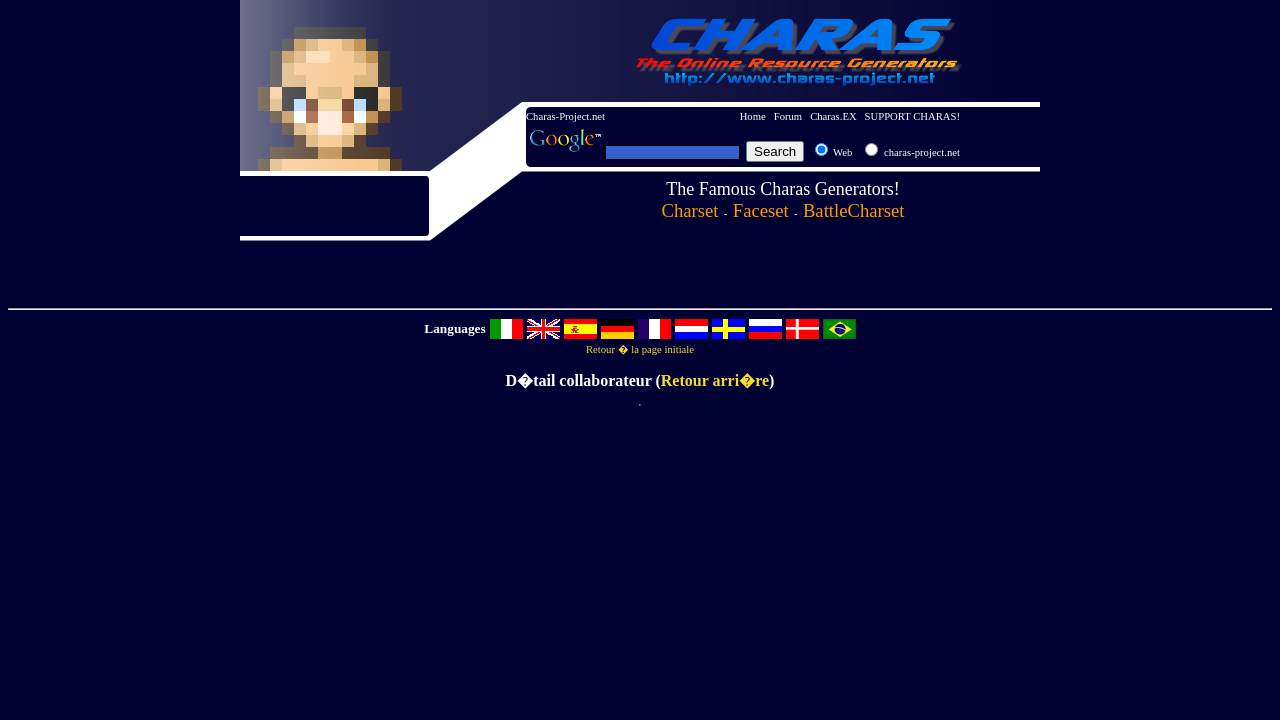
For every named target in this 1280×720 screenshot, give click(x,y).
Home (753, 116)
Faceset (761, 210)
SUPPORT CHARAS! (912, 116)
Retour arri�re (715, 380)
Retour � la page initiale (640, 349)
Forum (788, 116)
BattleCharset (854, 210)
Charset (690, 210)
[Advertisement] (405, 272)
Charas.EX (833, 116)
